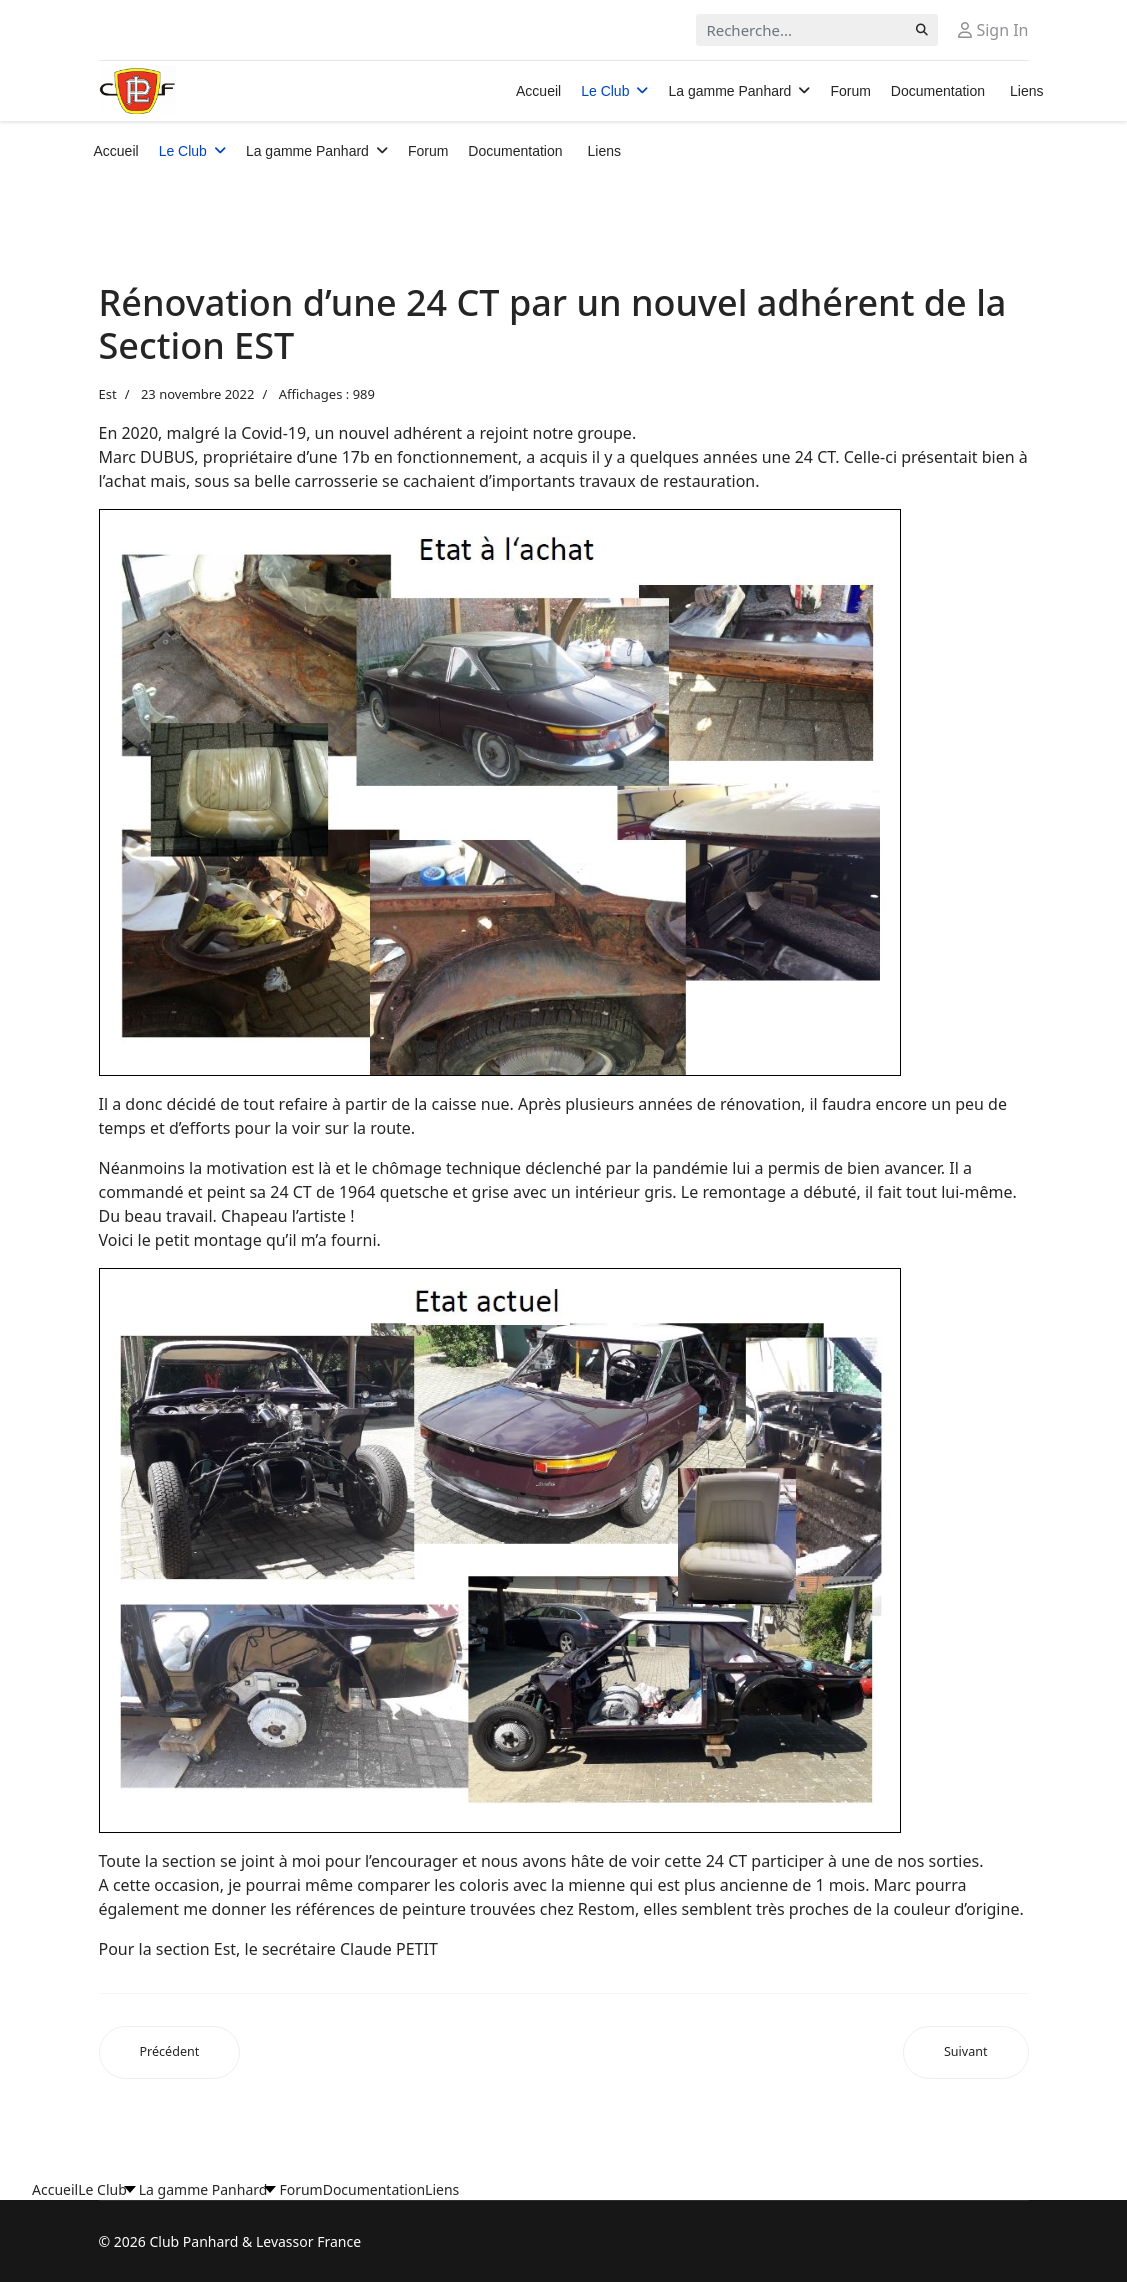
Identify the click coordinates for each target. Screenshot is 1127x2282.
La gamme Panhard (729, 91)
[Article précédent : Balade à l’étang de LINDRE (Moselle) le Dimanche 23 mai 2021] (170, 2052)
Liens (1026, 91)
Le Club (605, 91)
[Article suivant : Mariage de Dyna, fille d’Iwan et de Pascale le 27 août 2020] (966, 2052)
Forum (850, 91)
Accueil (538, 91)
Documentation (938, 91)
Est (108, 394)
